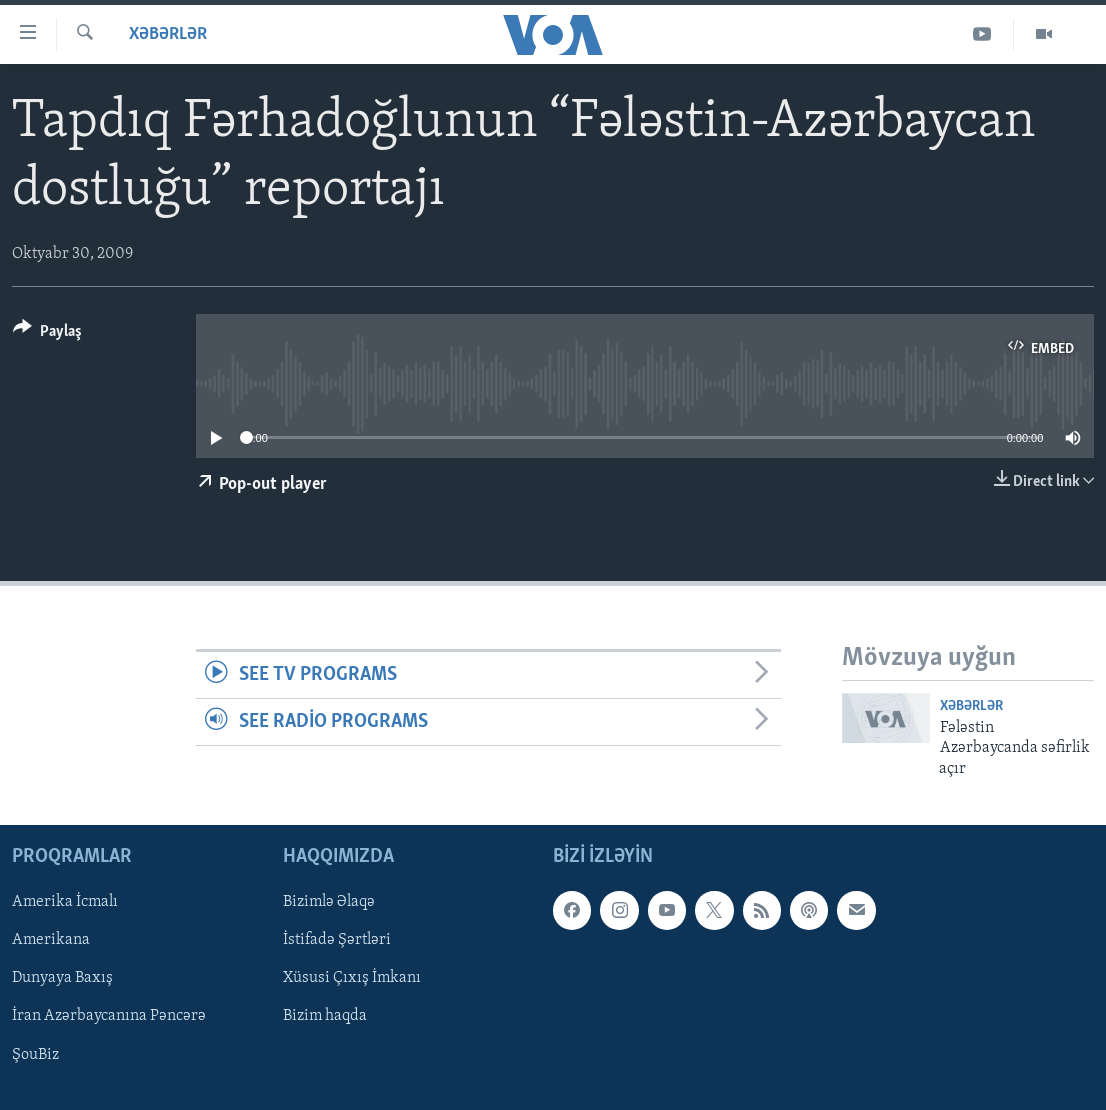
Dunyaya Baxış (62, 978)
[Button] (47, 334)
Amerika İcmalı (65, 902)
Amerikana (51, 940)
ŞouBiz (35, 1055)
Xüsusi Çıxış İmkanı (352, 978)
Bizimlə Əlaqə (329, 902)
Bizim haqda (325, 1017)
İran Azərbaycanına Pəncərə (109, 1017)
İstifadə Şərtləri (337, 940)
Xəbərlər (168, 34)
